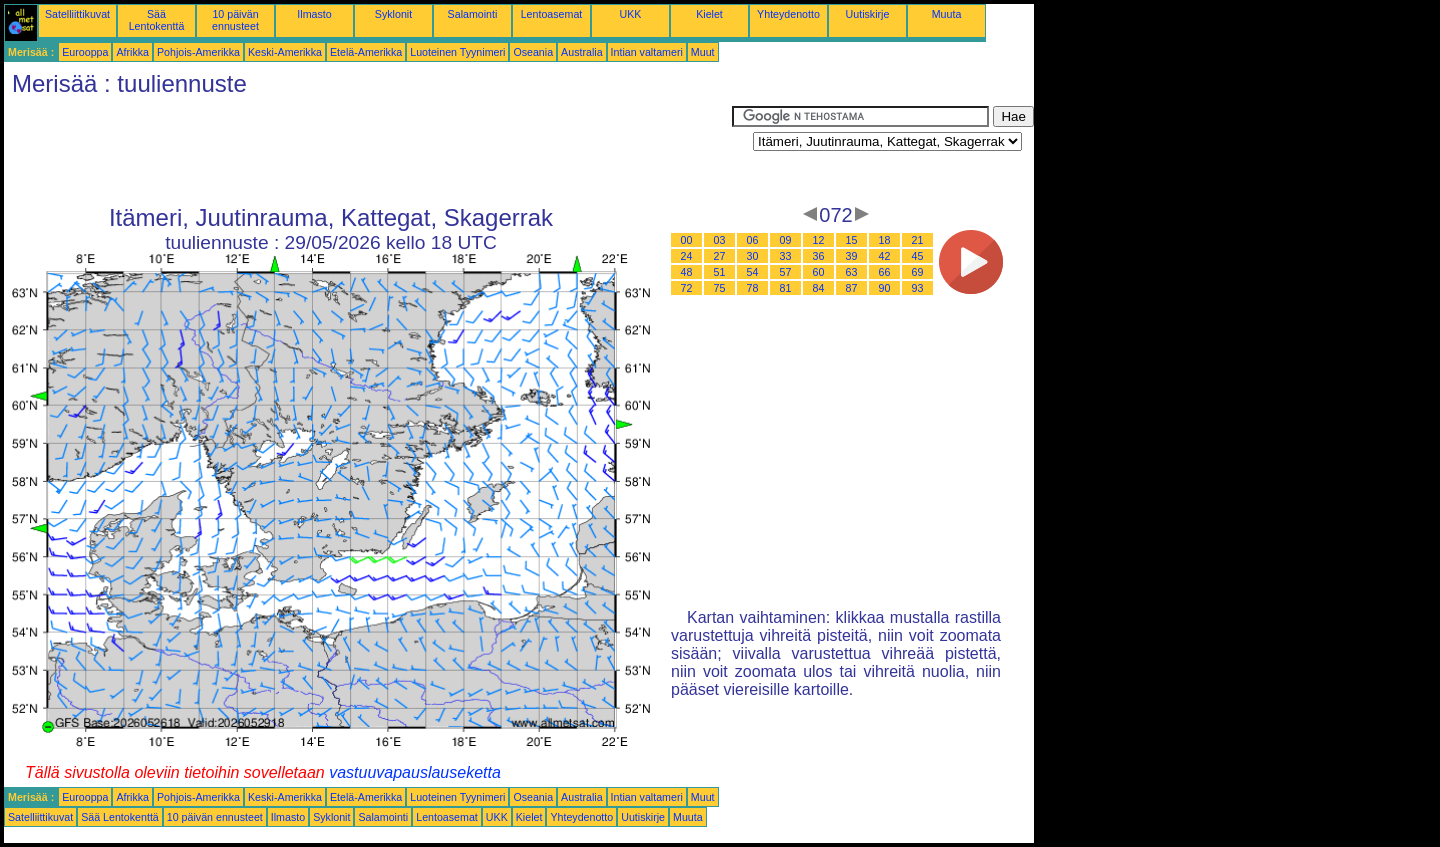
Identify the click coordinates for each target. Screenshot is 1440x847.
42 (885, 256)
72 (687, 288)
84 (819, 288)
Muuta (947, 14)
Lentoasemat (552, 14)
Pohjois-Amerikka (198, 52)
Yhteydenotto (788, 14)
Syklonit (393, 14)
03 (720, 240)
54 (753, 272)
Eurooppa (85, 52)
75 (720, 288)
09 (786, 240)
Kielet (709, 14)
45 (918, 256)
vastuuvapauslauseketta (415, 772)
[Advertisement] (368, 151)
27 (720, 256)
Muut (703, 52)
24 (687, 256)
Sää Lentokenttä (157, 20)
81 (786, 288)
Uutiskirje (868, 14)
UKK (631, 14)
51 (720, 272)
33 (786, 256)
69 (918, 272)
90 (885, 288)
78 (753, 288)
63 (852, 272)
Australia (581, 52)
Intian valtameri (647, 52)
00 (687, 240)
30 (753, 256)
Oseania (533, 52)
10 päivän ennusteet (235, 20)
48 (687, 272)
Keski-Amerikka (285, 52)
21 (918, 240)
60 (819, 272)
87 (852, 288)
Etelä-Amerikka (366, 52)
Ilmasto (314, 14)
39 (852, 256)
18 (885, 240)
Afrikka (132, 52)
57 (786, 272)
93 (918, 288)
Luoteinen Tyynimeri (457, 52)
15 (852, 240)
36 (819, 256)
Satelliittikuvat (77, 14)
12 (819, 240)
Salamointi (473, 14)
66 (885, 272)
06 (753, 240)
